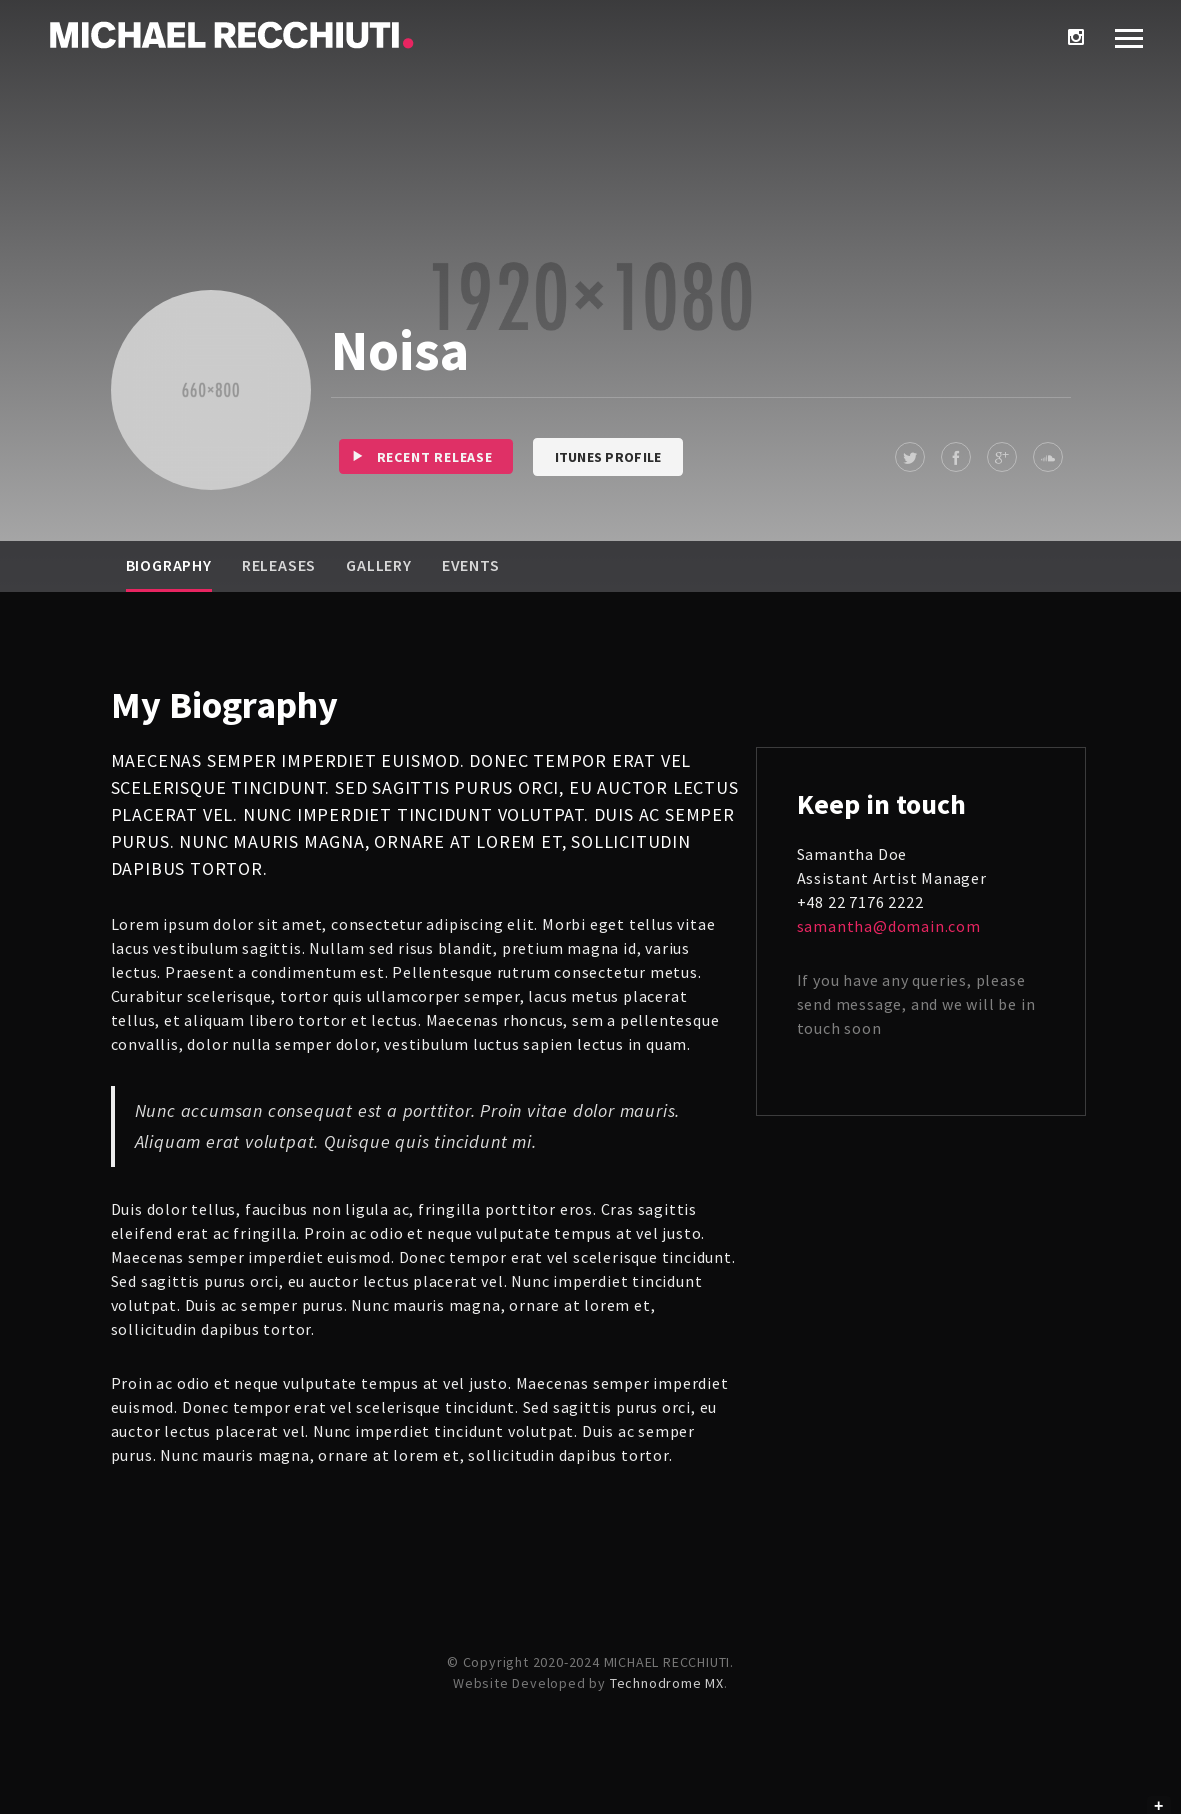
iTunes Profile (608, 457)
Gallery (379, 565)
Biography (169, 565)
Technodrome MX (667, 1683)
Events (471, 565)
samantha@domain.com (889, 926)
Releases (279, 565)
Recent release (416, 456)
